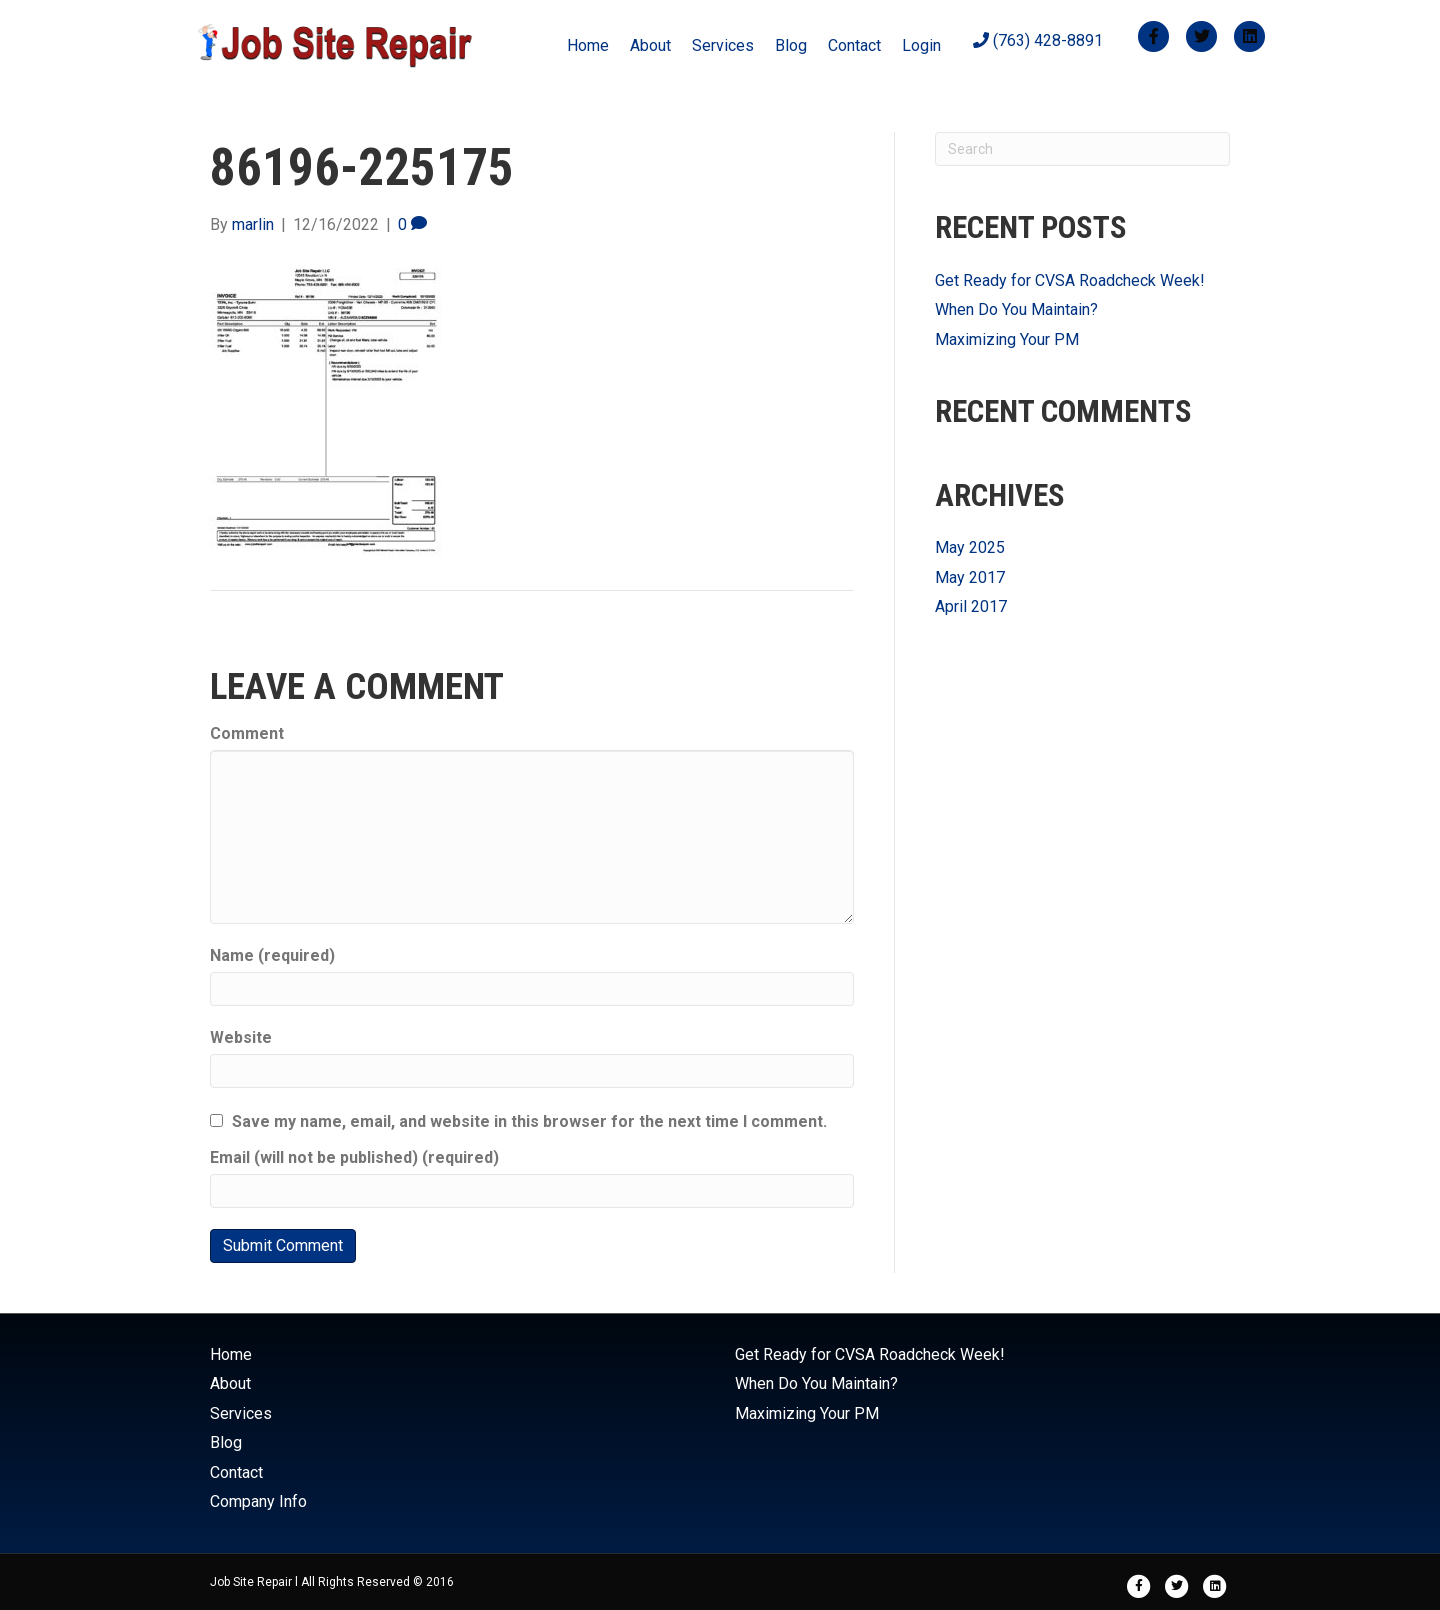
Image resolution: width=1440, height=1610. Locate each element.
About (650, 45)
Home (588, 45)
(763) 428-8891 (1038, 40)
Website (241, 1037)
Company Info (258, 1501)
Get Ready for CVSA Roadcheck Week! (1070, 280)
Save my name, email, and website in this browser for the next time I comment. (529, 1121)
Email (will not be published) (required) (354, 1157)
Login (921, 45)
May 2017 (970, 577)
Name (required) (272, 955)
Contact (854, 45)
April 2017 (971, 606)
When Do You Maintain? (1016, 309)
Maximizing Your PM (1007, 339)
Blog (791, 45)
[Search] (1082, 149)
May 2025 (970, 547)
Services (723, 45)
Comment (247, 733)
